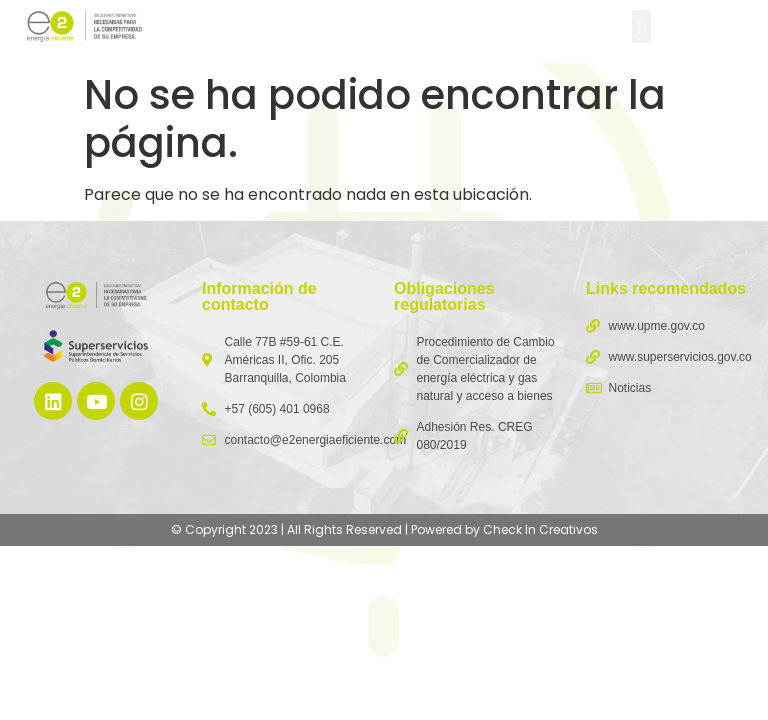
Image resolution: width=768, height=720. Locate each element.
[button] (641, 26)
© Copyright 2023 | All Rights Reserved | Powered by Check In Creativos (384, 529)
